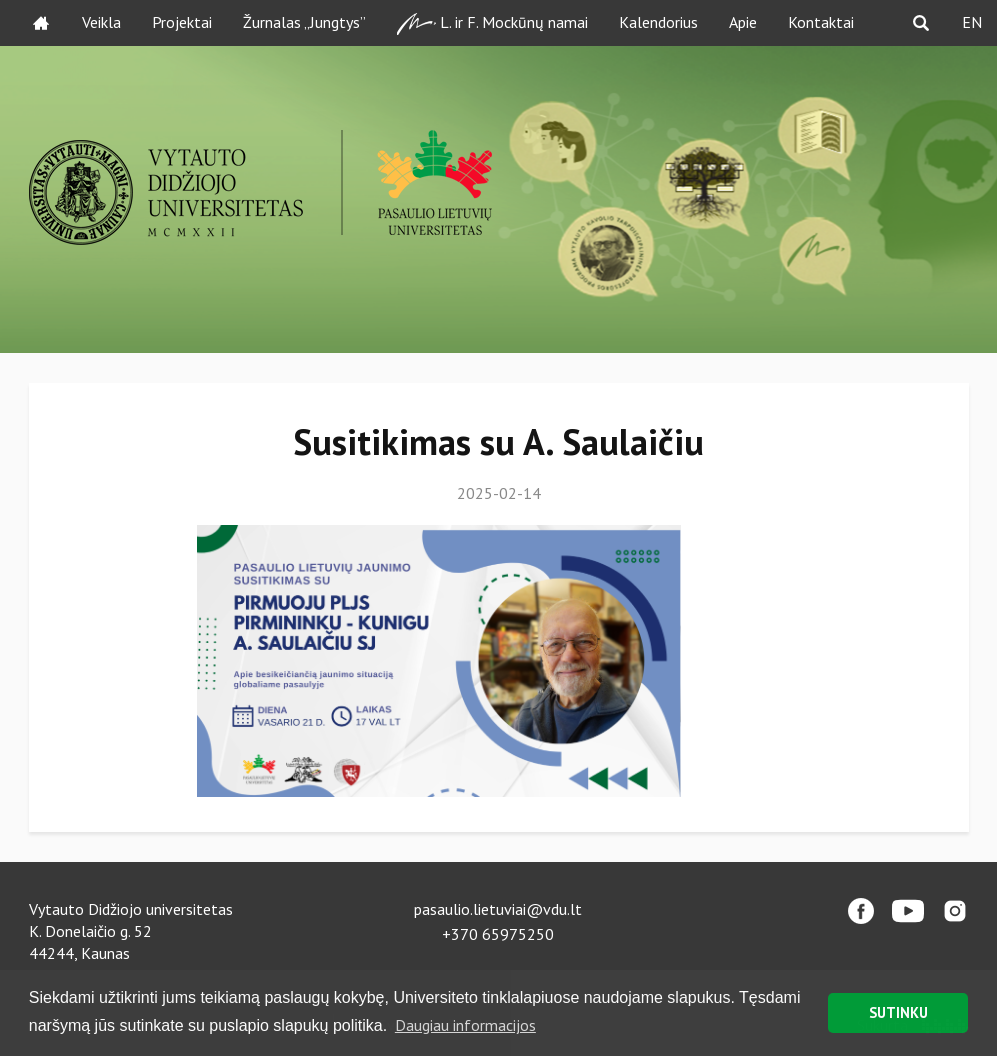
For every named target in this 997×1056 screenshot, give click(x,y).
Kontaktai (821, 22)
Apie (743, 22)
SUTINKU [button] (898, 1012)
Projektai (182, 22)
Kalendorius (658, 22)
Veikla (101, 22)
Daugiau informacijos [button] (465, 1025)
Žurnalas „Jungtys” (304, 22)
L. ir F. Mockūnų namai (492, 23)
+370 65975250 (498, 934)
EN (972, 22)
